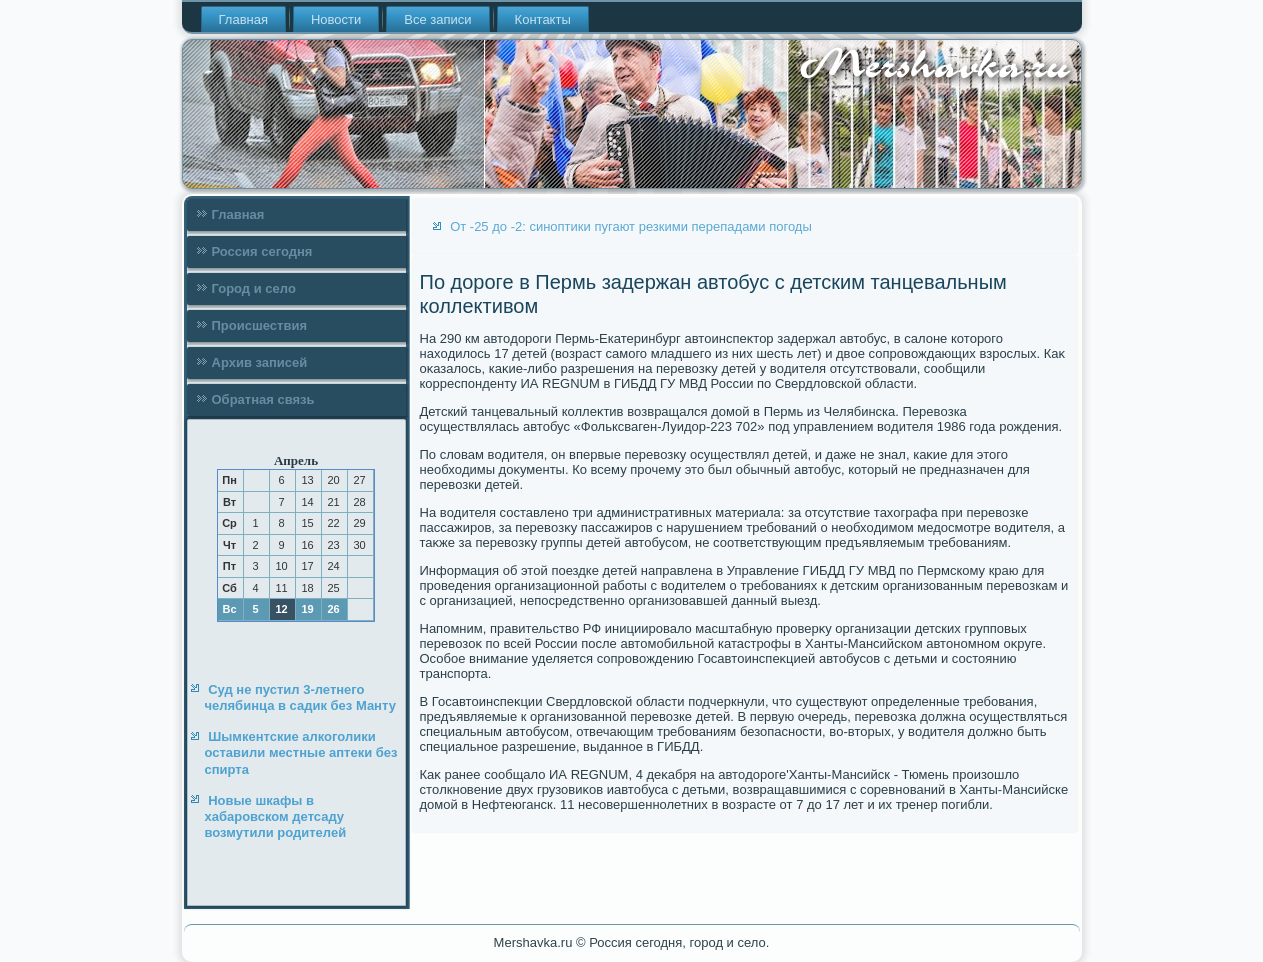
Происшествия (260, 325)
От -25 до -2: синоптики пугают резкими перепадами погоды (631, 226)
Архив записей (260, 362)
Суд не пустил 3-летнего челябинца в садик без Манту (300, 697)
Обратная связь (263, 399)
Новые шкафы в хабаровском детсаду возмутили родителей (276, 817)
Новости (336, 19)
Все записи (437, 19)
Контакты (543, 19)
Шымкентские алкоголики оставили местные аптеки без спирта (301, 753)
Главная (243, 19)
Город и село (254, 288)
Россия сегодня (262, 251)
